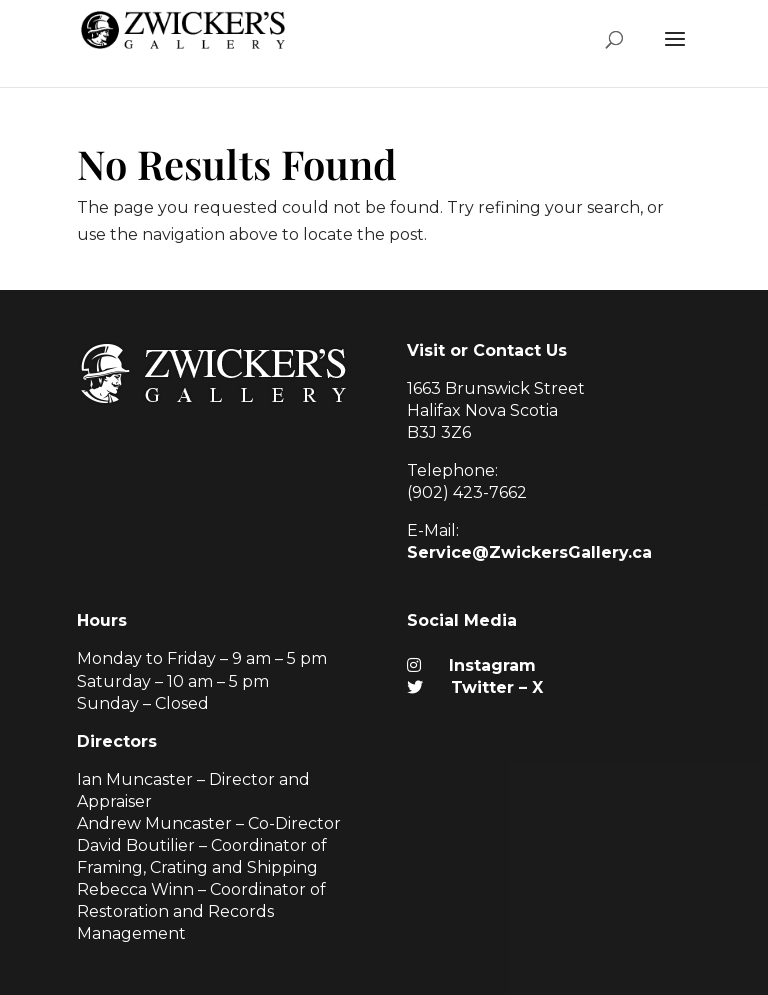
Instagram (471, 665)
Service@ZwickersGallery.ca (529, 552)
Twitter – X (475, 687)
